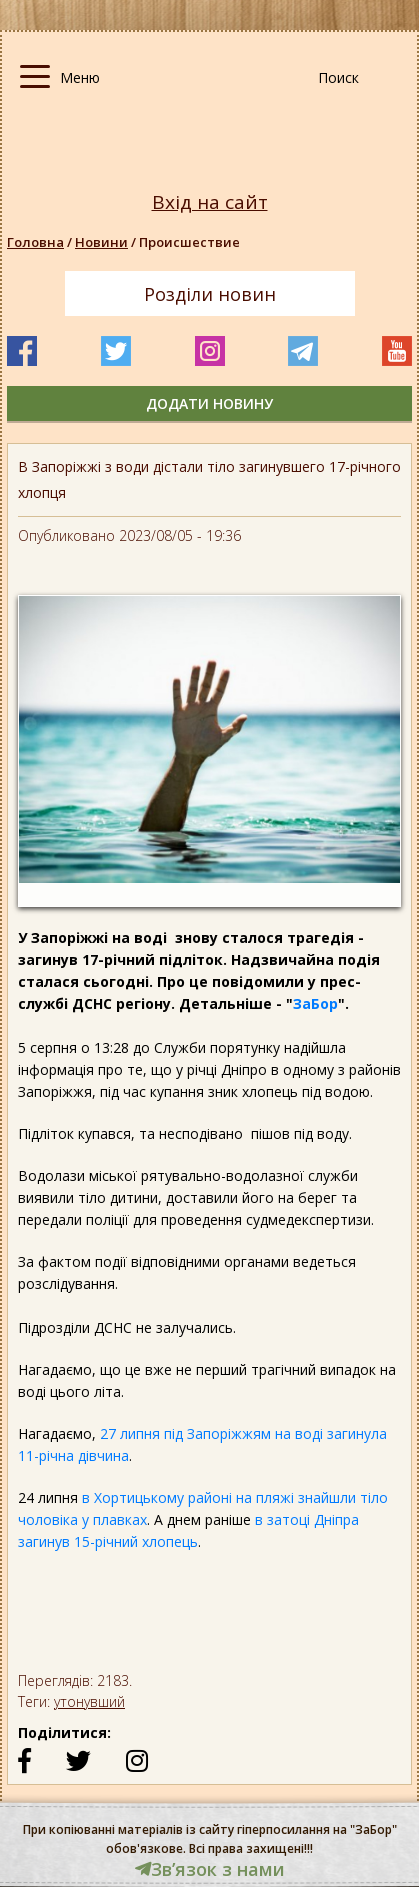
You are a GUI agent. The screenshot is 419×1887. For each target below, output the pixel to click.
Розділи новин (210, 294)
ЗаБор (315, 1003)
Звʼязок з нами (210, 1869)
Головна (35, 242)
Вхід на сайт (210, 202)
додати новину (209, 403)
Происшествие (189, 242)
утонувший (89, 1701)
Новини (101, 242)
